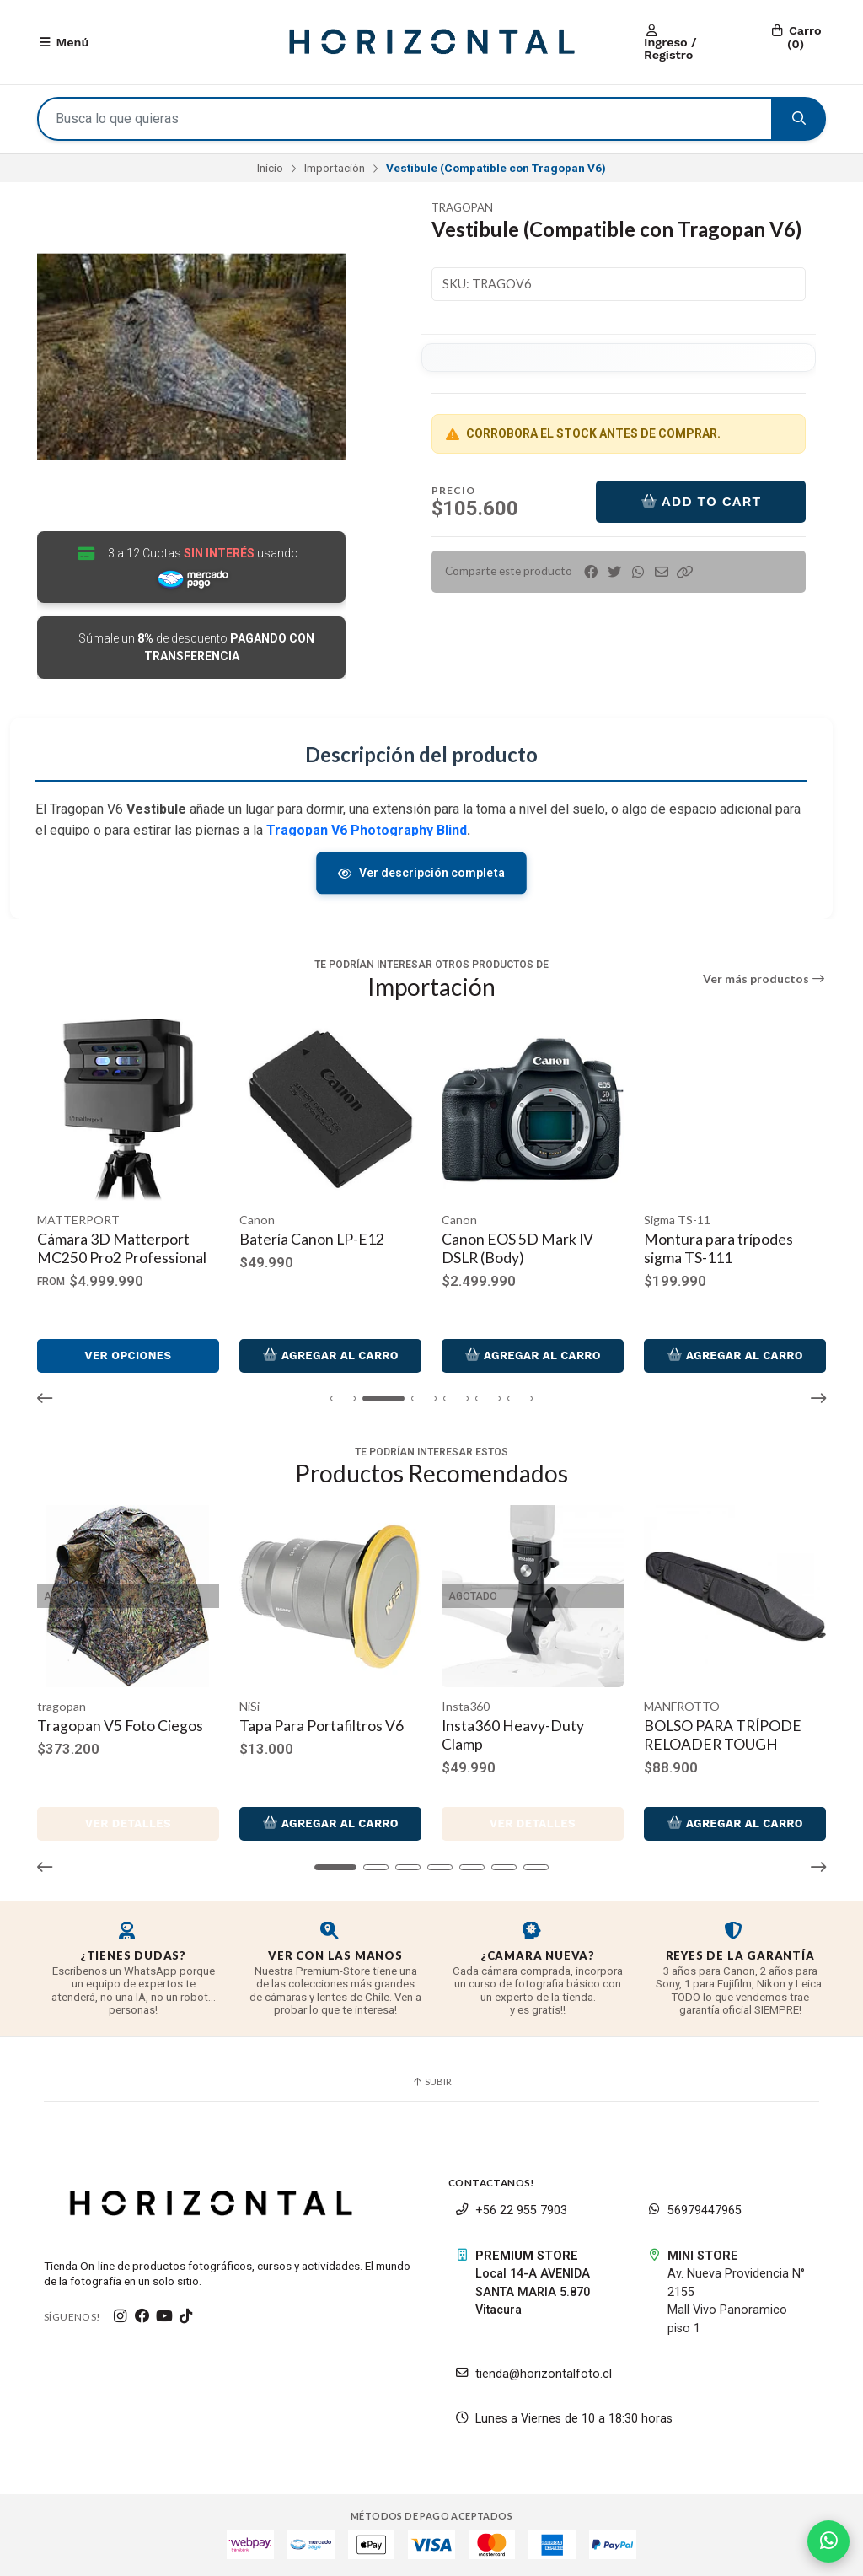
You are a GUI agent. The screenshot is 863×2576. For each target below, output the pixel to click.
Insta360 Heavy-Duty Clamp (513, 1735)
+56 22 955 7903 (511, 2210)
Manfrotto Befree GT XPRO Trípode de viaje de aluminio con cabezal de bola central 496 (120, 1267)
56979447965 (694, 2210)
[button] (685, 572)
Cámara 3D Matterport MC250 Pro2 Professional (324, 1248)
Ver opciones (330, 1355)
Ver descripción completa (422, 872)
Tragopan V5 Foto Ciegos (120, 1725)
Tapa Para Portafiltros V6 (321, 1725)
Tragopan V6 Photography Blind (366, 830)
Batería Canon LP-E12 (514, 1239)
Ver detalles (128, 1823)
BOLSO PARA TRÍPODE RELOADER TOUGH (722, 1735)
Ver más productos (765, 979)
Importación (334, 168)
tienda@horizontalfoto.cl (533, 2374)
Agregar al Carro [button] (128, 1355)
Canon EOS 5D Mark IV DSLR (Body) (720, 1248)
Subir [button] (431, 2081)
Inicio (270, 168)
